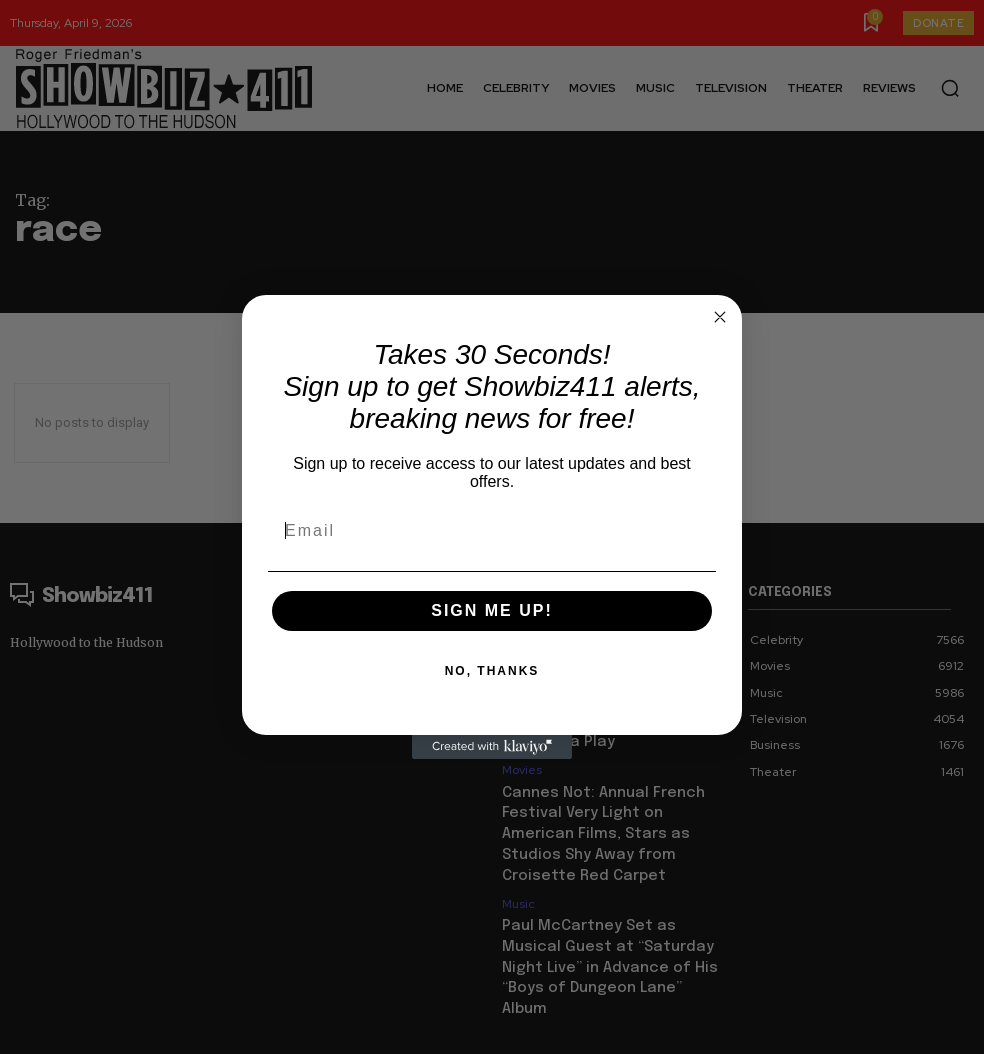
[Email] (492, 531)
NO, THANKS (492, 671)
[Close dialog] (720, 317)
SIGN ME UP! (492, 610)
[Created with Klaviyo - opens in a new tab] (492, 747)
